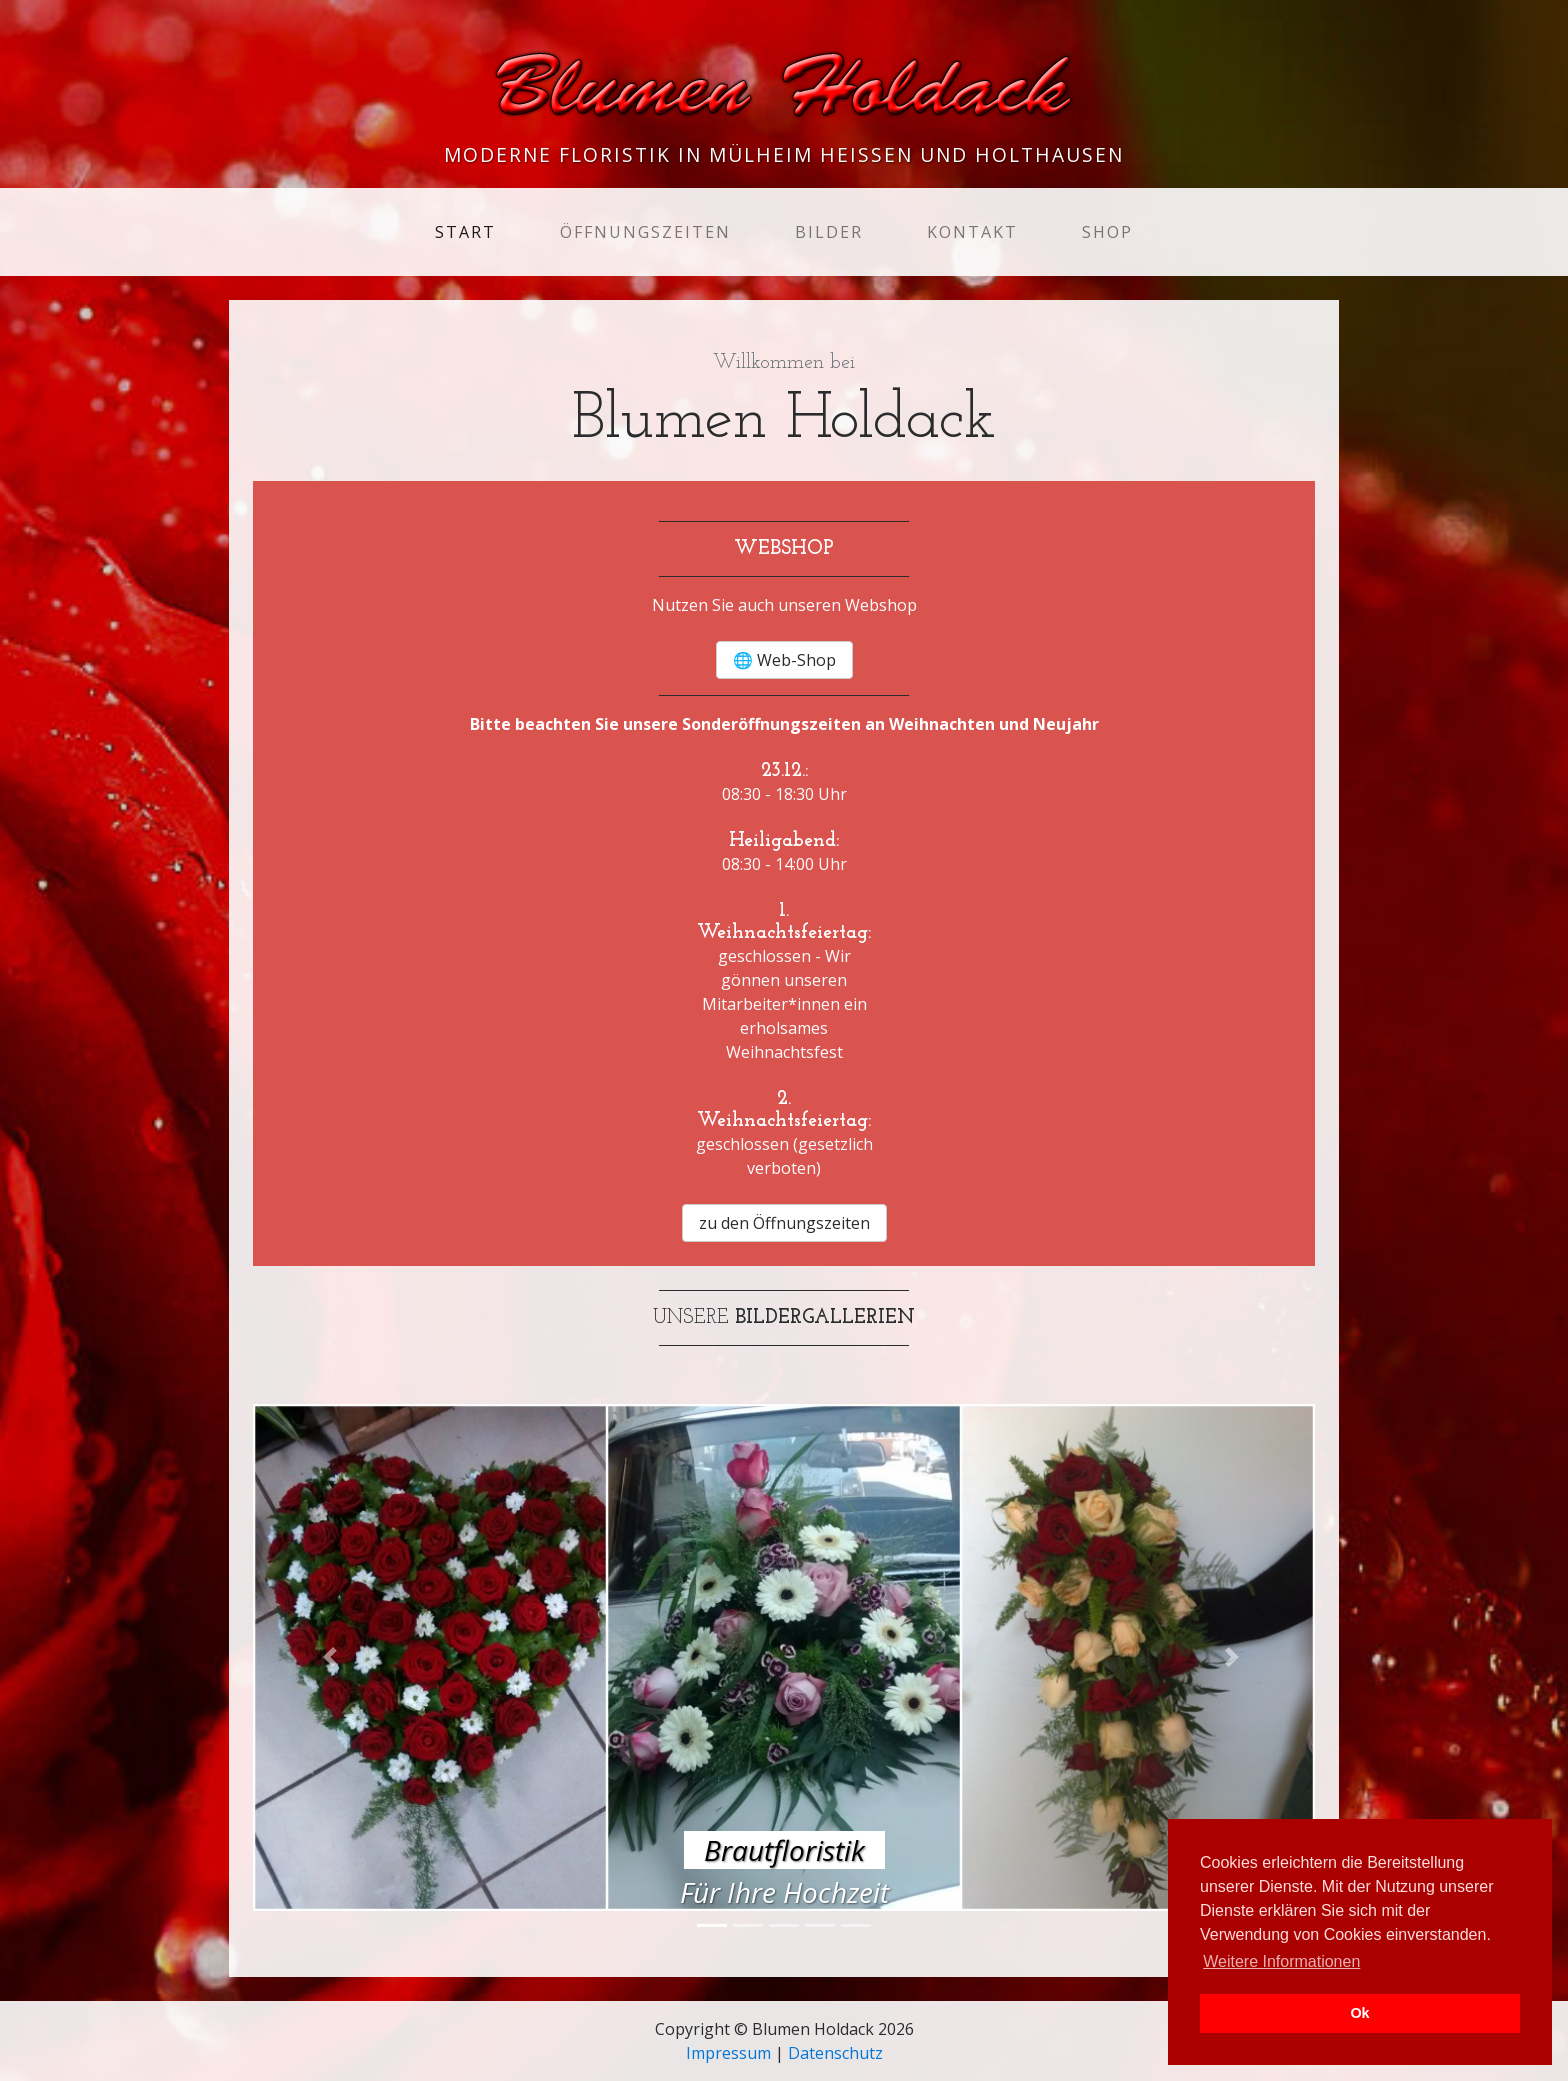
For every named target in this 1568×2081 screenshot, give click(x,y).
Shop (1107, 232)
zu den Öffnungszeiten (784, 1223)
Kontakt (972, 232)
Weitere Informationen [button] (1281, 1961)
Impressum (728, 2053)
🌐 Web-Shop (784, 660)
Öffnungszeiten (645, 232)
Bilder (829, 232)
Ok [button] (1359, 2013)
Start (469, 231)
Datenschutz (835, 2053)
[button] (332, 1658)
